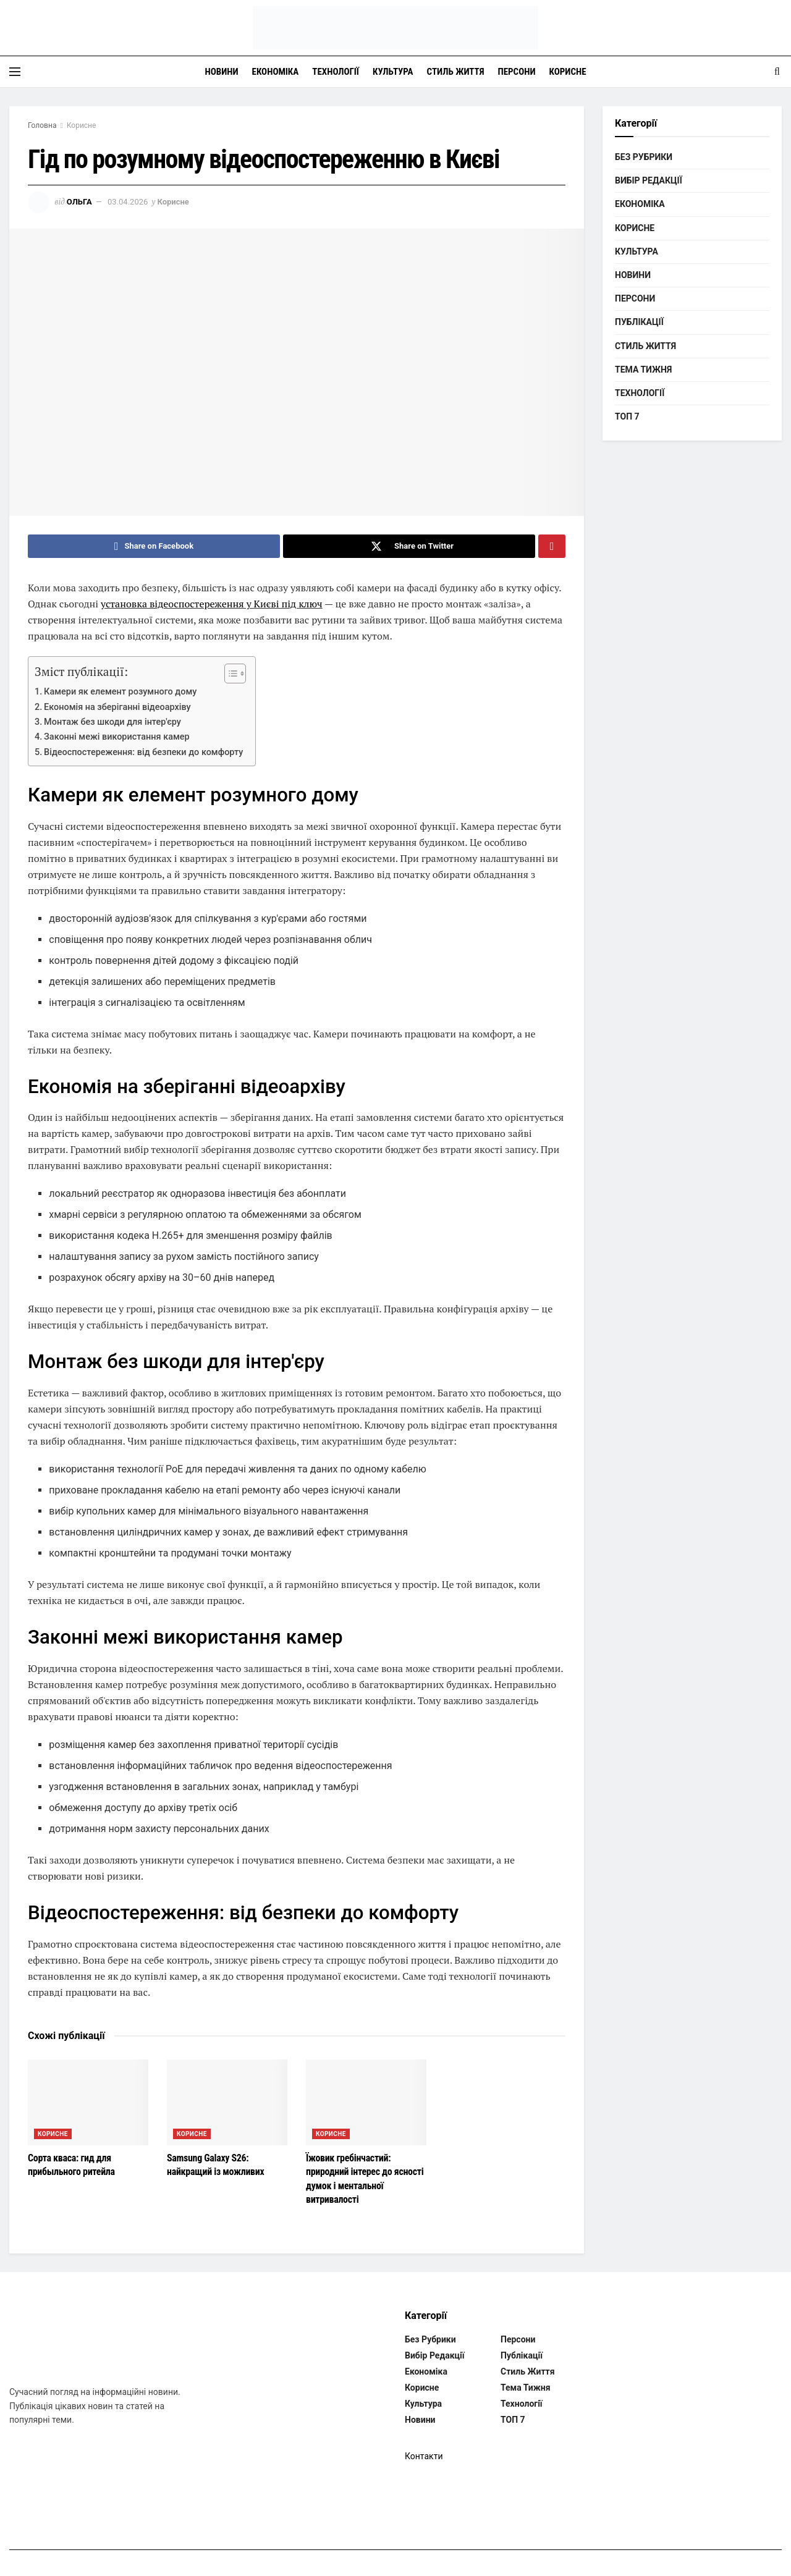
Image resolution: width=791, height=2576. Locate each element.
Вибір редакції (648, 180)
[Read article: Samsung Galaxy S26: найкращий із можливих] (227, 2102)
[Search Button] (777, 71)
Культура (393, 71)
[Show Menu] (14, 71)
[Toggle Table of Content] (229, 673)
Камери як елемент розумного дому (120, 691)
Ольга (79, 201)
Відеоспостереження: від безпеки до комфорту (143, 752)
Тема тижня (643, 369)
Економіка (275, 71)
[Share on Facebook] (154, 546)
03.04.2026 (128, 201)
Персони (517, 71)
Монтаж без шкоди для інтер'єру (112, 722)
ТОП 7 (627, 416)
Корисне (567, 71)
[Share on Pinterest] (551, 546)
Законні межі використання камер (117, 737)
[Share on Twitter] (409, 546)
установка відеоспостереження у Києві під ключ (212, 603)
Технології (335, 71)
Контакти (424, 2456)
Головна (42, 125)
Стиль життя (455, 71)
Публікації (639, 322)
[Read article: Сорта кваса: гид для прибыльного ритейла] (88, 2102)
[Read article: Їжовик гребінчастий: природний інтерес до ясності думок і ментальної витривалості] (366, 2102)
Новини (221, 71)
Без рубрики (643, 157)
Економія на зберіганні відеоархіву (117, 707)
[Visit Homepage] (395, 27)
